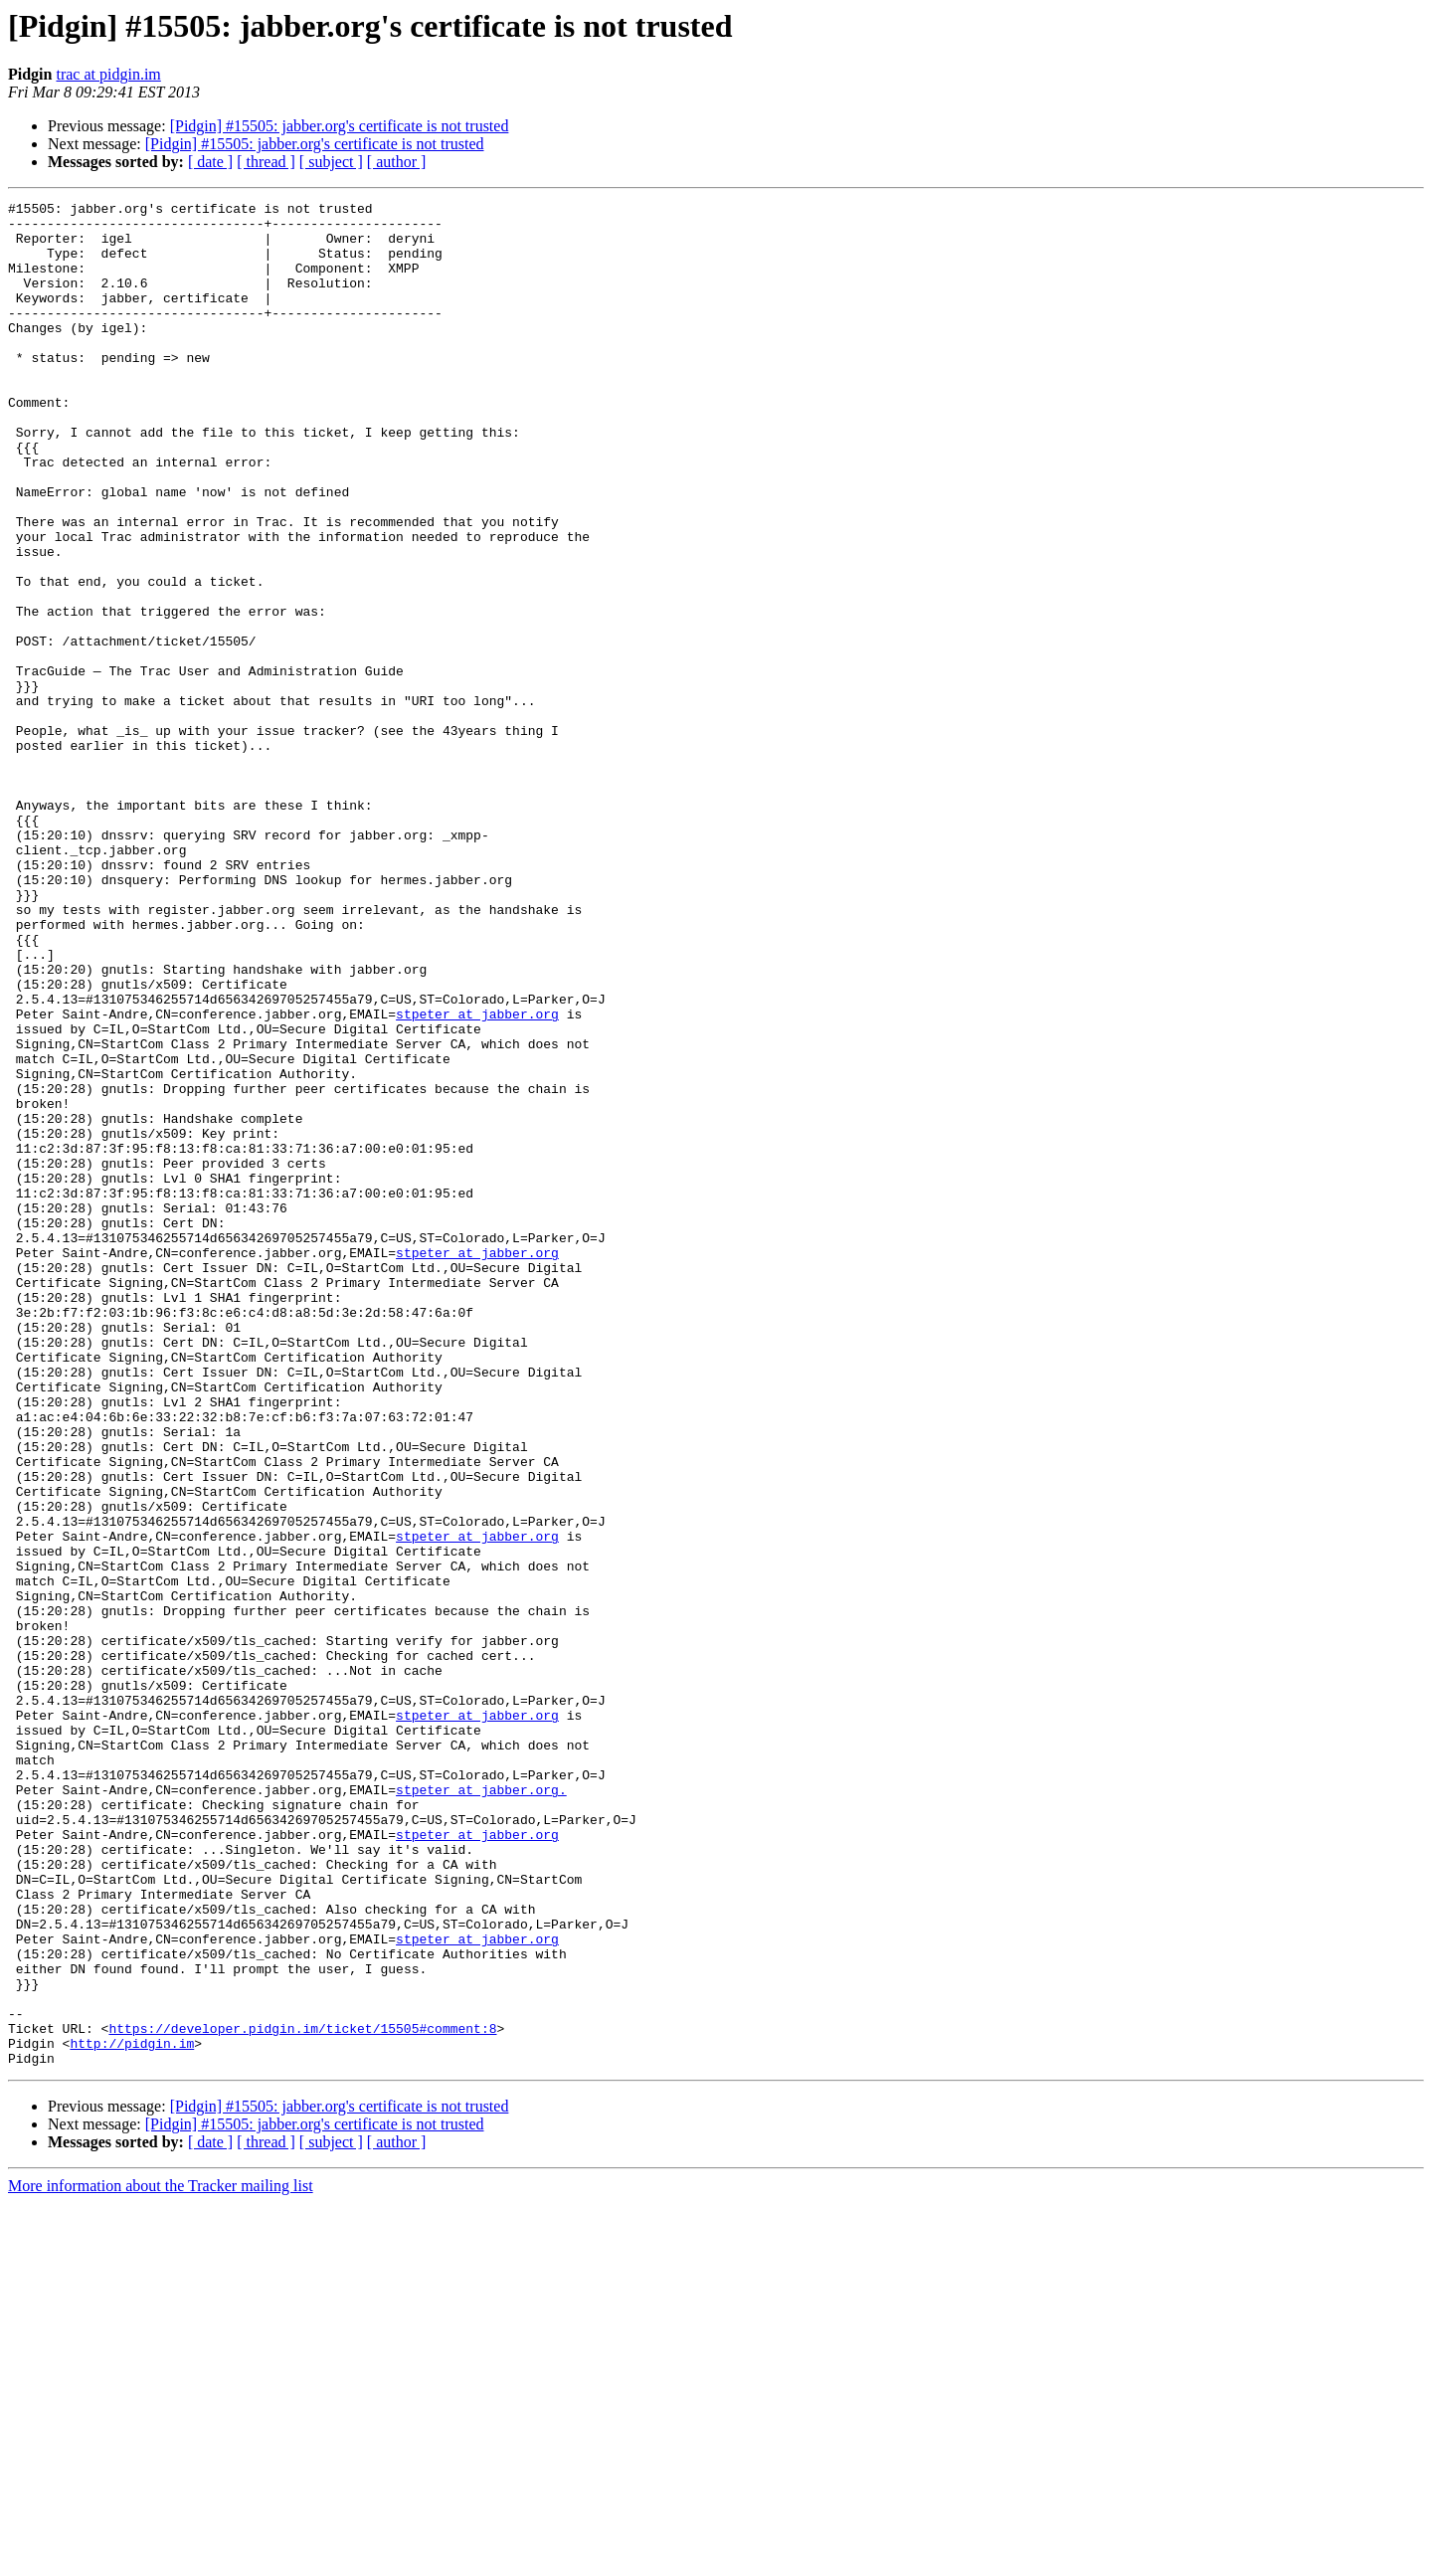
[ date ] (210, 161)
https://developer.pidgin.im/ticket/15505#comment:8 (302, 2395)
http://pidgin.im (132, 2413)
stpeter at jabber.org (477, 1178)
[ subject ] (331, 161)
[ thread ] (266, 161)
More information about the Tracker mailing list (160, 2558)
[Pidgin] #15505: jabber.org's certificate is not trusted (339, 125)
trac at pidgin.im (108, 74)
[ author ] (397, 161)
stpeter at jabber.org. (481, 2108)
